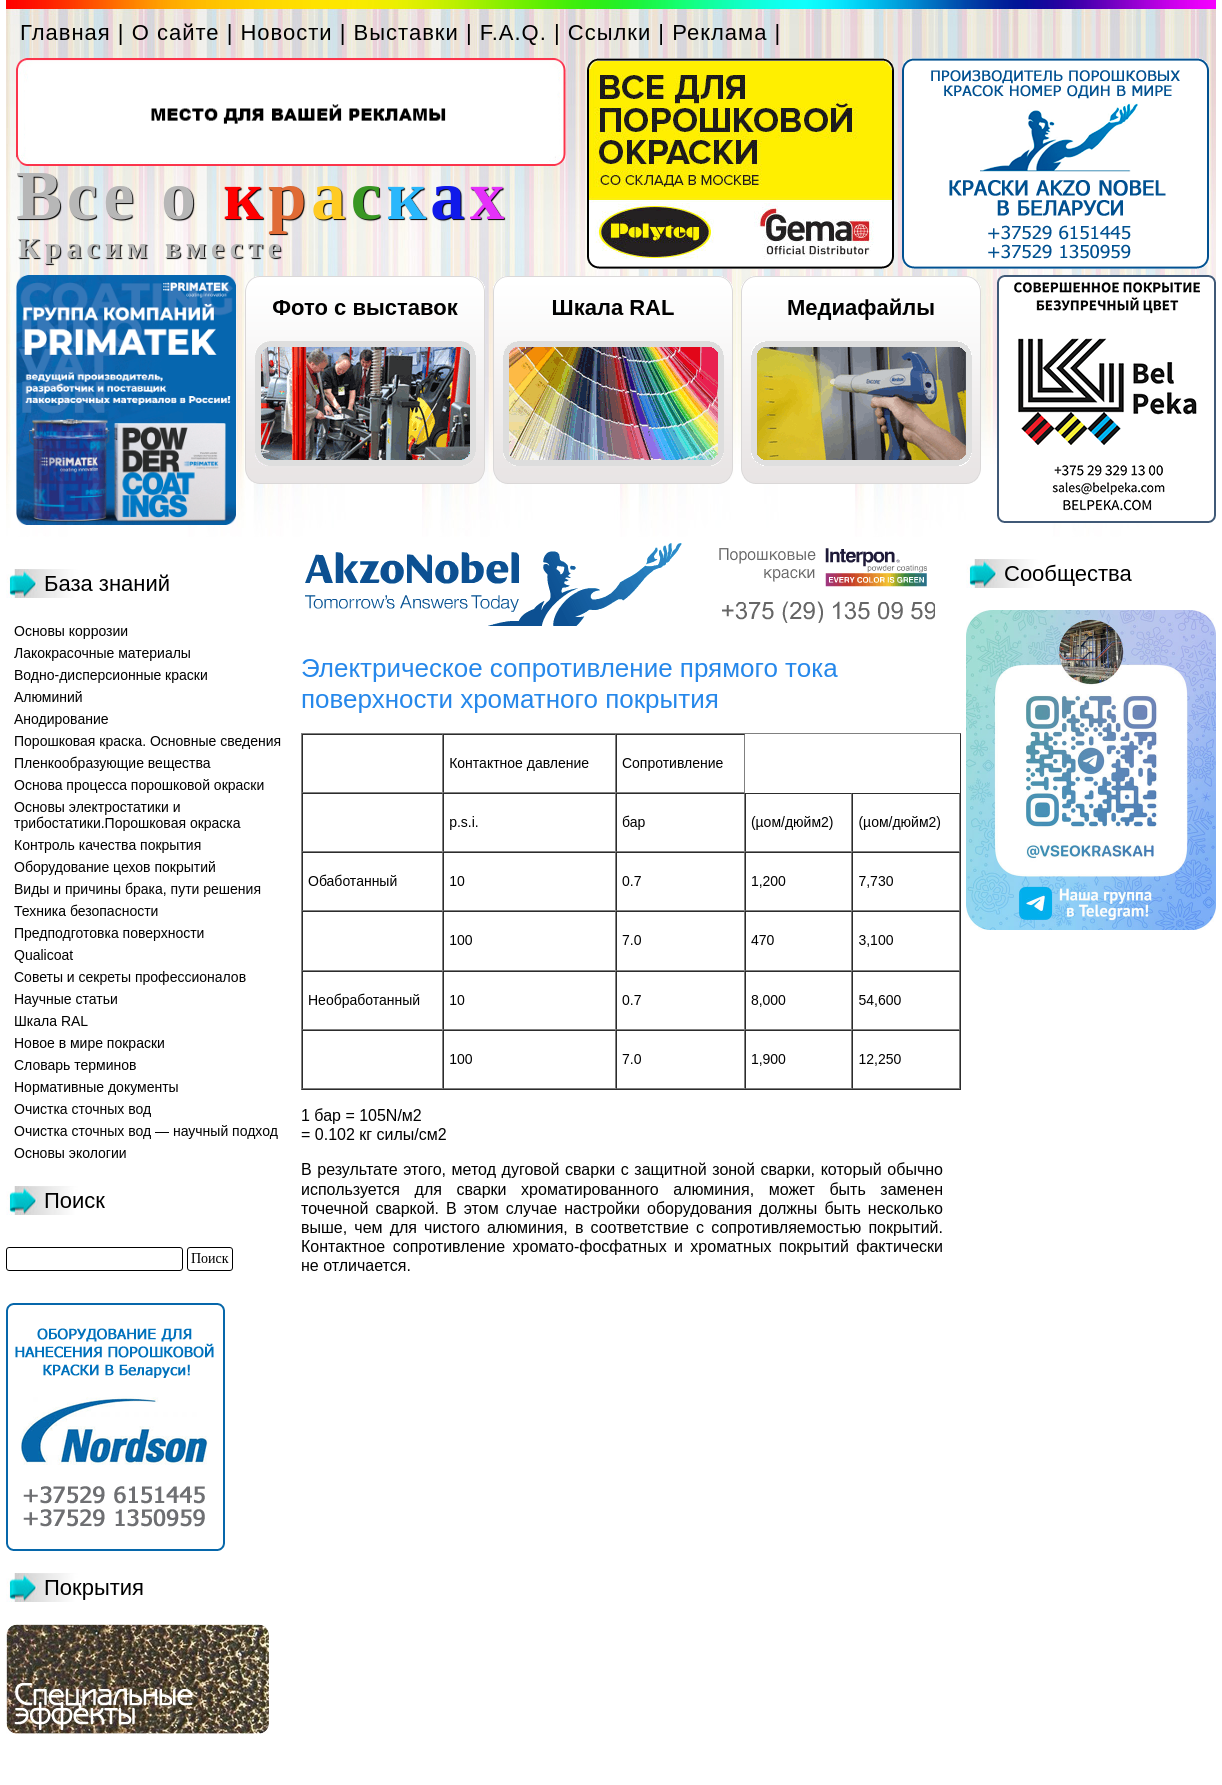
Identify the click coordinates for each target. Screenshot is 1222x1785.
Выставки (406, 32)
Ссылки (609, 32)
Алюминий (48, 697)
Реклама (719, 32)
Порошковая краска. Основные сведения (147, 741)
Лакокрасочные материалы (102, 653)
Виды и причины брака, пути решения (137, 889)
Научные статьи (66, 999)
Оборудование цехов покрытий (115, 867)
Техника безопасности (86, 911)
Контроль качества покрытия (107, 845)
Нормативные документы (96, 1087)
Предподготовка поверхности (109, 933)
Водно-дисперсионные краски (111, 675)
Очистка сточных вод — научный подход (146, 1131)
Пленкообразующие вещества (112, 763)
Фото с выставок (364, 307)
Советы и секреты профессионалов (130, 977)
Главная (65, 32)
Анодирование (61, 719)
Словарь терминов (75, 1065)
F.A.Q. (513, 32)
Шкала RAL (613, 307)
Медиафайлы (861, 307)
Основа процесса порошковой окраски (139, 785)
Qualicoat (43, 955)
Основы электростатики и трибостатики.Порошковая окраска (127, 815)
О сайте (176, 32)
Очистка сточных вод (82, 1109)
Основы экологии (70, 1153)
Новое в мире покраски (89, 1043)
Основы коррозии (71, 631)
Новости (286, 32)
